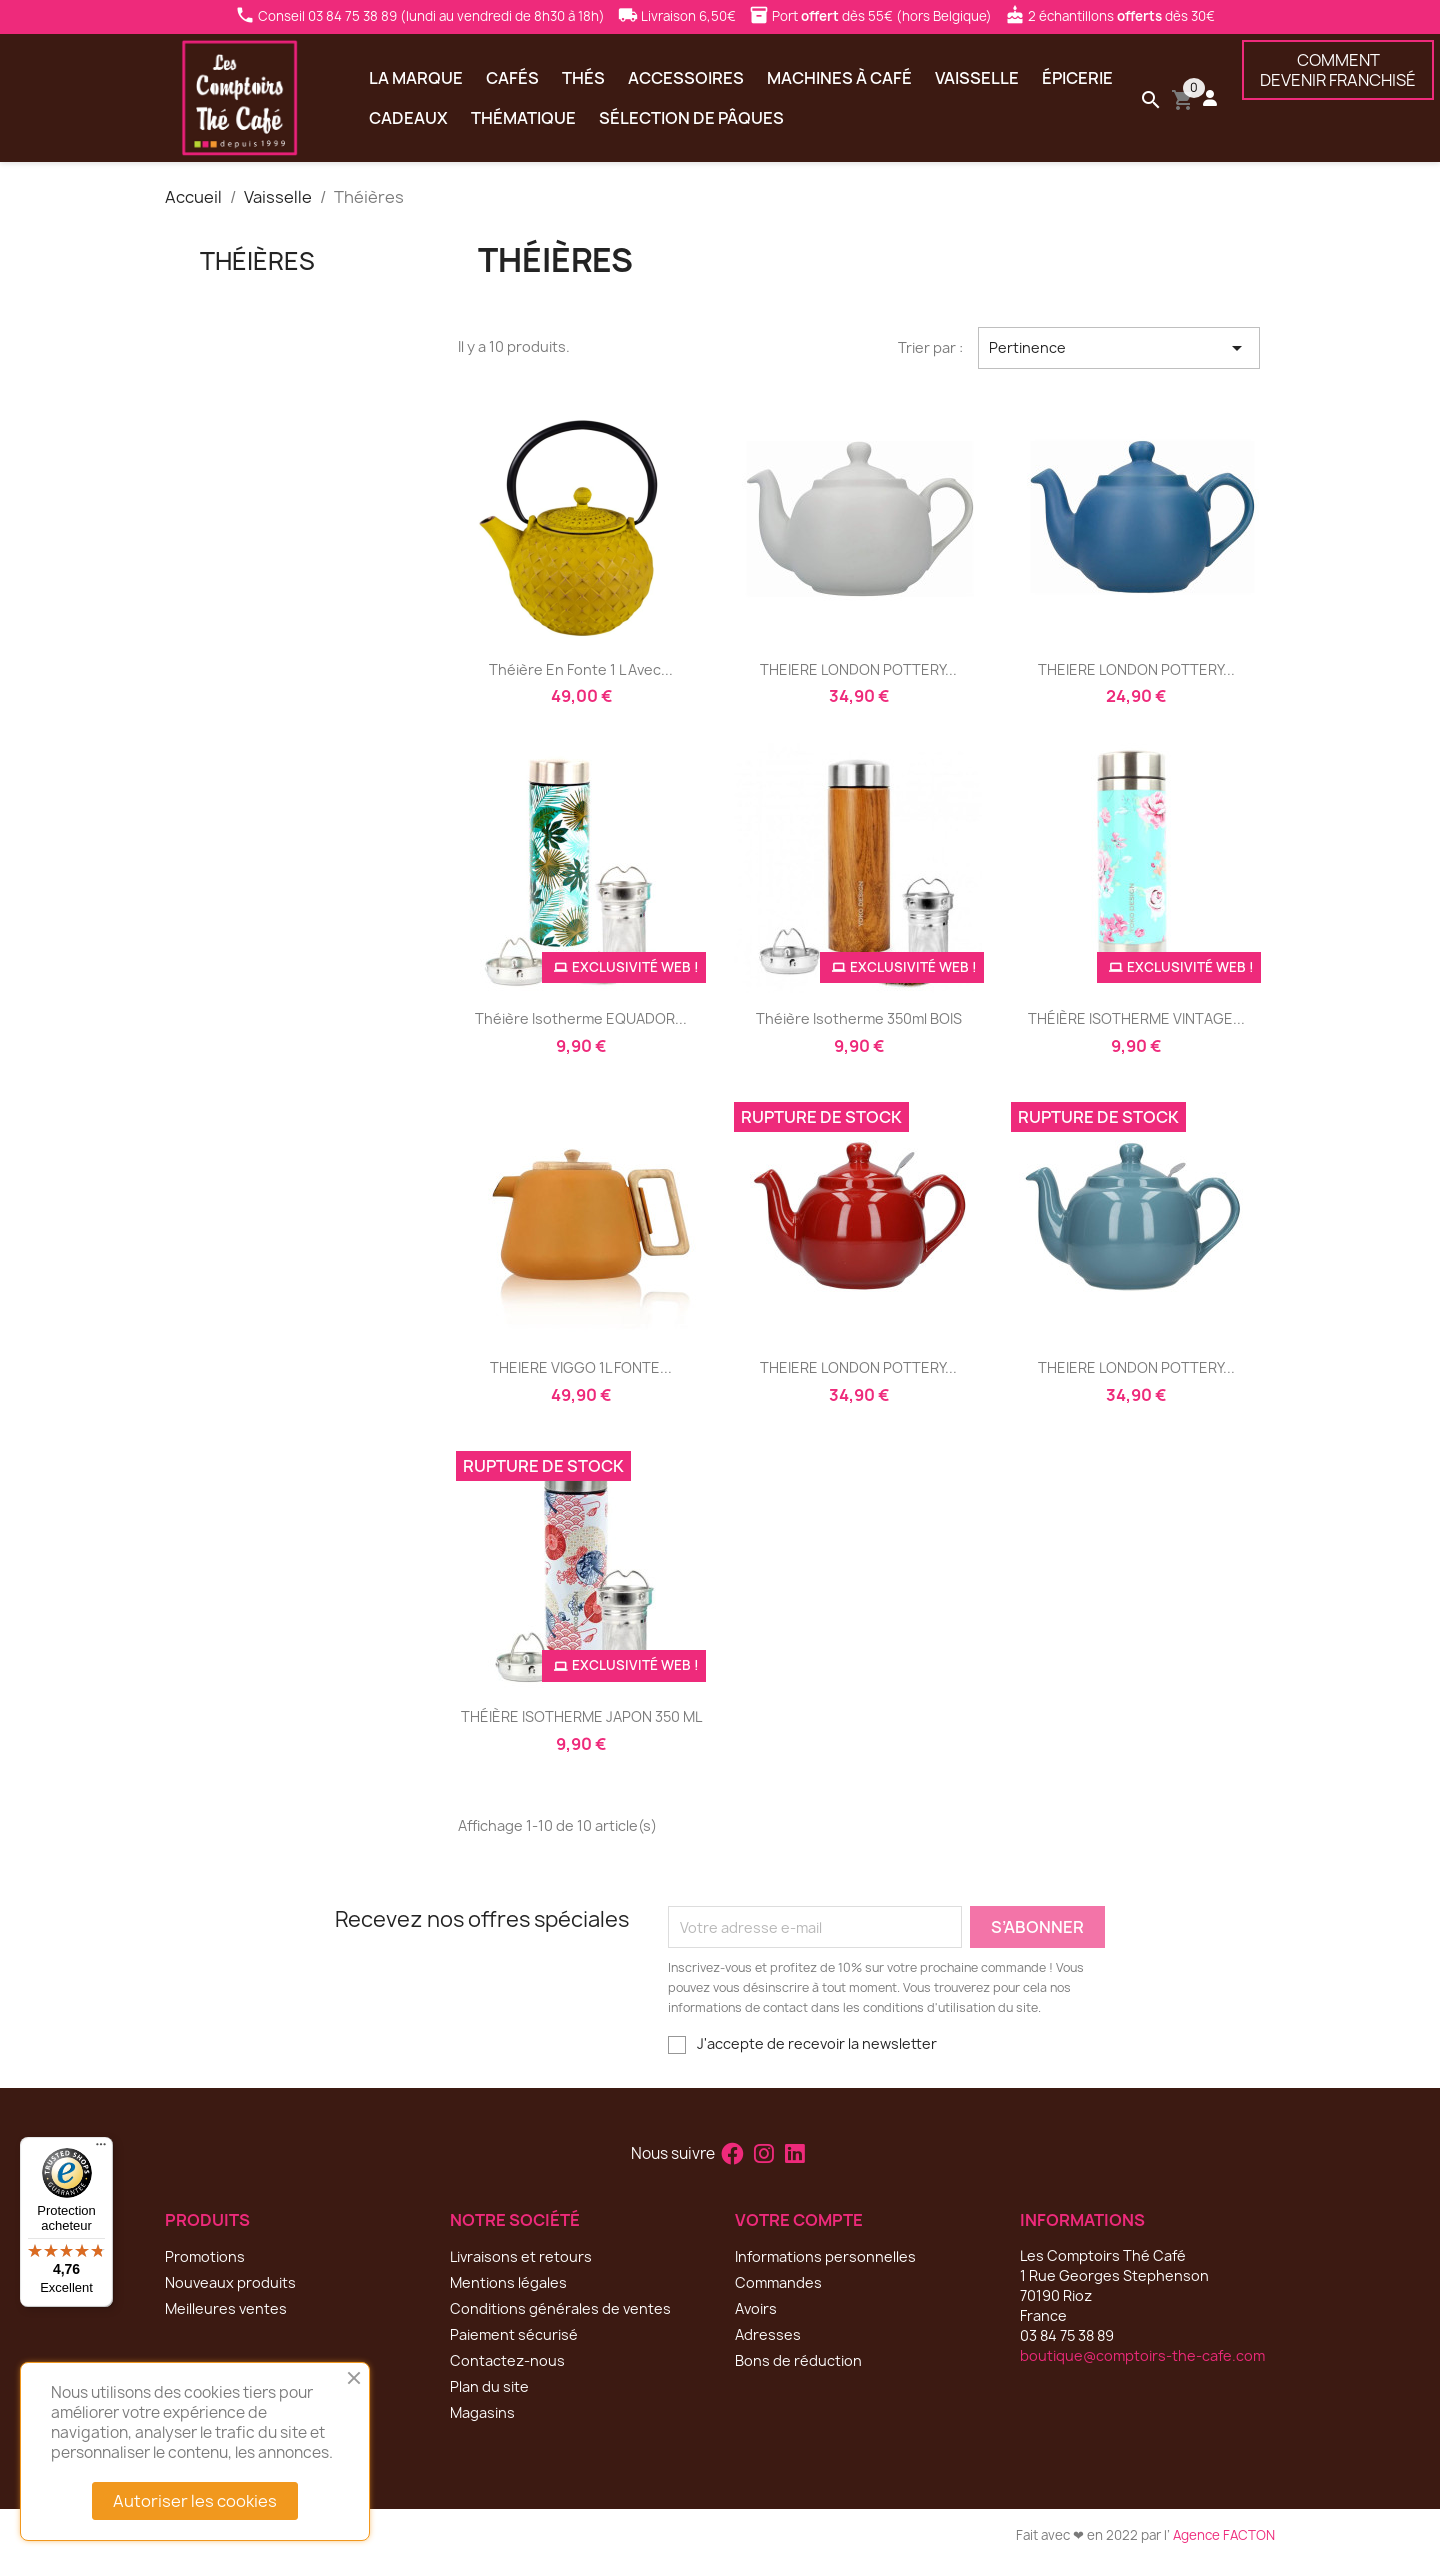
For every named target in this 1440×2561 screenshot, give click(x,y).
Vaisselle (977, 78)
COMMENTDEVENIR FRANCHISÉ (1338, 70)
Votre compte (799, 2220)
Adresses (768, 2334)
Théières (257, 261)
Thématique (523, 118)
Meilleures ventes (226, 2308)
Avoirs (756, 2308)
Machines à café (839, 78)
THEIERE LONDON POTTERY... (858, 669)
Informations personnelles (825, 2256)
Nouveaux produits (230, 2282)
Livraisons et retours (521, 2256)
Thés (583, 78)
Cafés (512, 78)
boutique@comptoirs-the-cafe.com (1142, 2355)
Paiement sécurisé (514, 2334)
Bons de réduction (798, 2360)
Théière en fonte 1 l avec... (581, 669)
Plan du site (489, 2386)
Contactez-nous (507, 2360)
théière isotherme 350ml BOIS (859, 1018)
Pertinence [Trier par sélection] (1119, 348)
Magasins (482, 2412)
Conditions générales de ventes (560, 2308)
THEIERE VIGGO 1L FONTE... (581, 1367)
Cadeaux (408, 118)
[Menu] (101, 2149)
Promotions (205, 2256)
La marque (416, 78)
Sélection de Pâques (691, 118)
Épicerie (1077, 78)
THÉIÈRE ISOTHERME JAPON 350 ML (581, 1716)
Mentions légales (508, 2282)
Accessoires (686, 78)
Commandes (778, 2282)
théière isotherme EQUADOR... (581, 1018)
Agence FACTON (1224, 2535)
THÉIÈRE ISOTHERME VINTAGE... (1136, 1018)
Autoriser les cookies (195, 2501)
